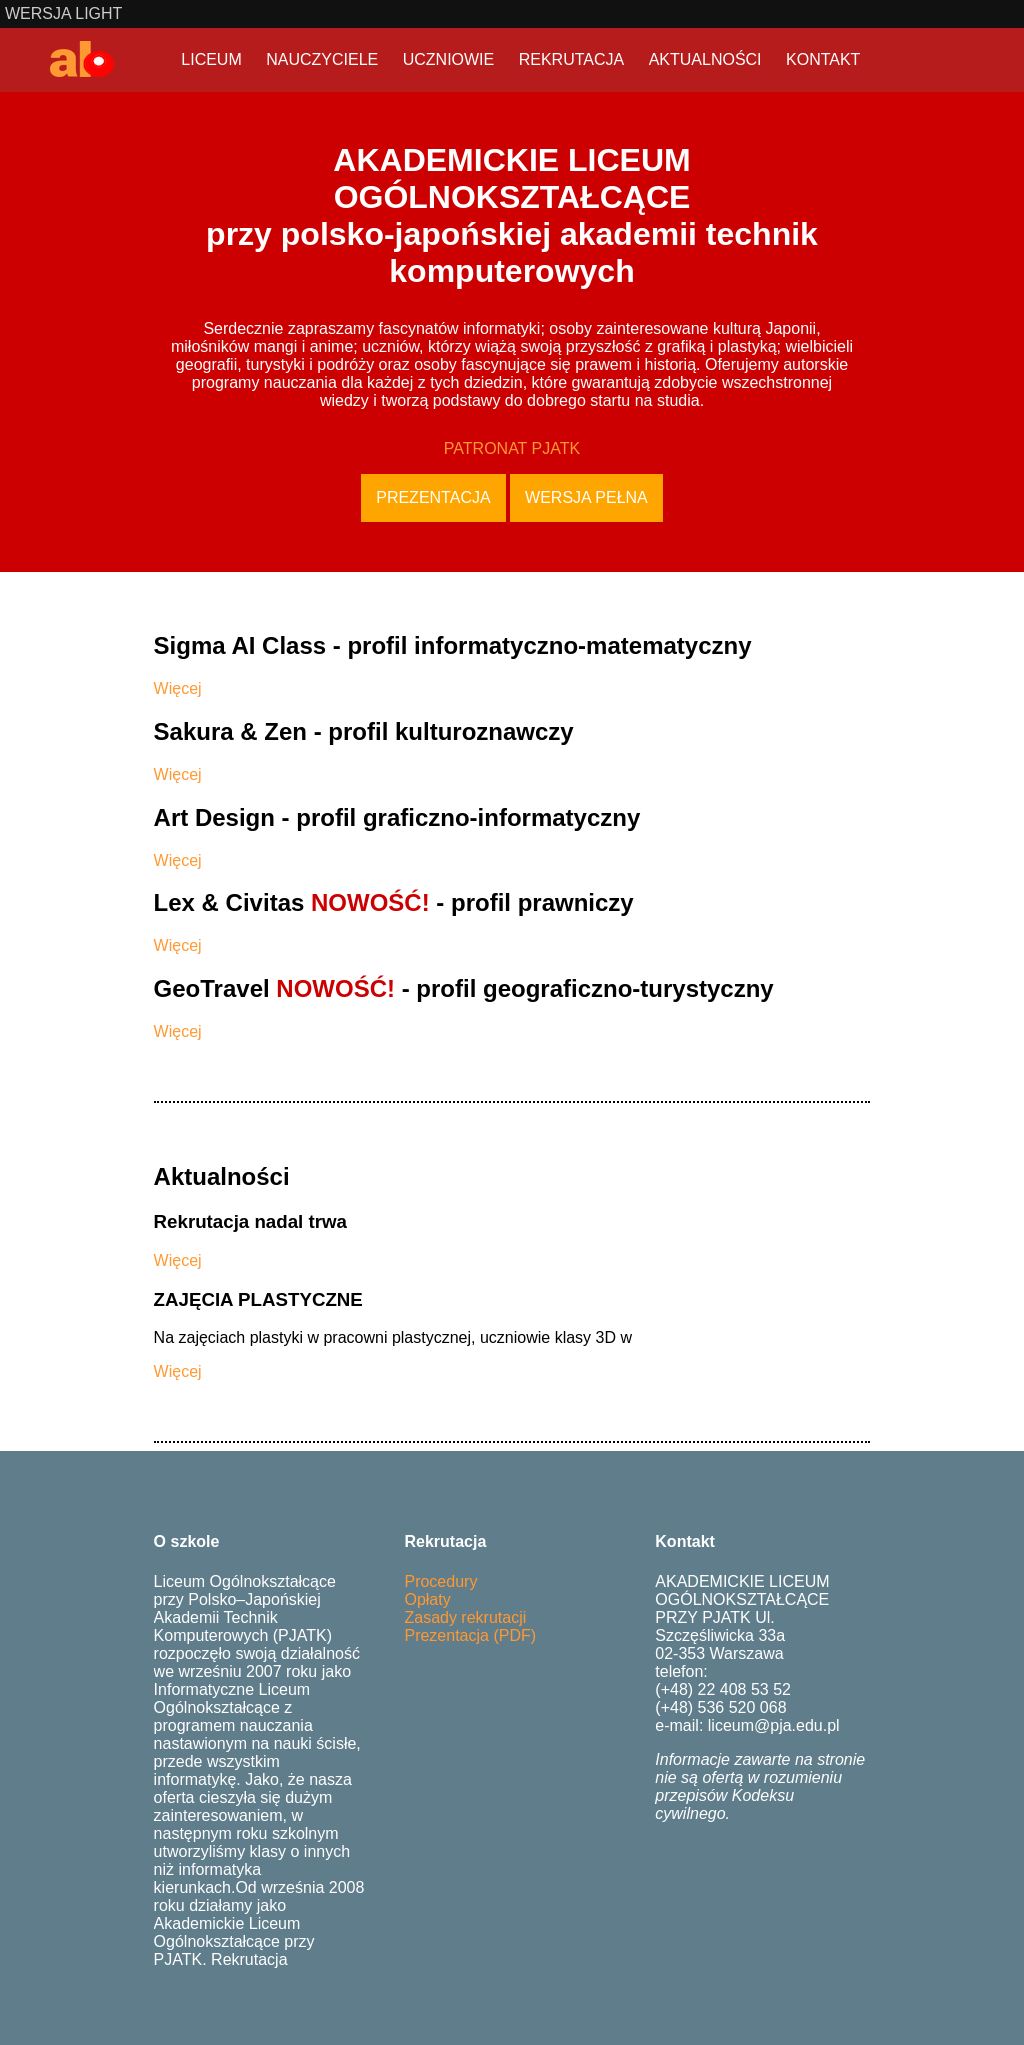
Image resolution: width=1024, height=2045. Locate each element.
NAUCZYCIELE (322, 59)
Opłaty (427, 1599)
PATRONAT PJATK (512, 448)
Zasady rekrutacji (465, 1617)
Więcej (178, 688)
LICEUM (211, 59)
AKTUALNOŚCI (705, 59)
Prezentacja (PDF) (470, 1635)
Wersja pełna (586, 497)
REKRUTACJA (572, 59)
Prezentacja (433, 497)
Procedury (440, 1581)
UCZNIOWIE (449, 59)
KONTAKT (823, 59)
